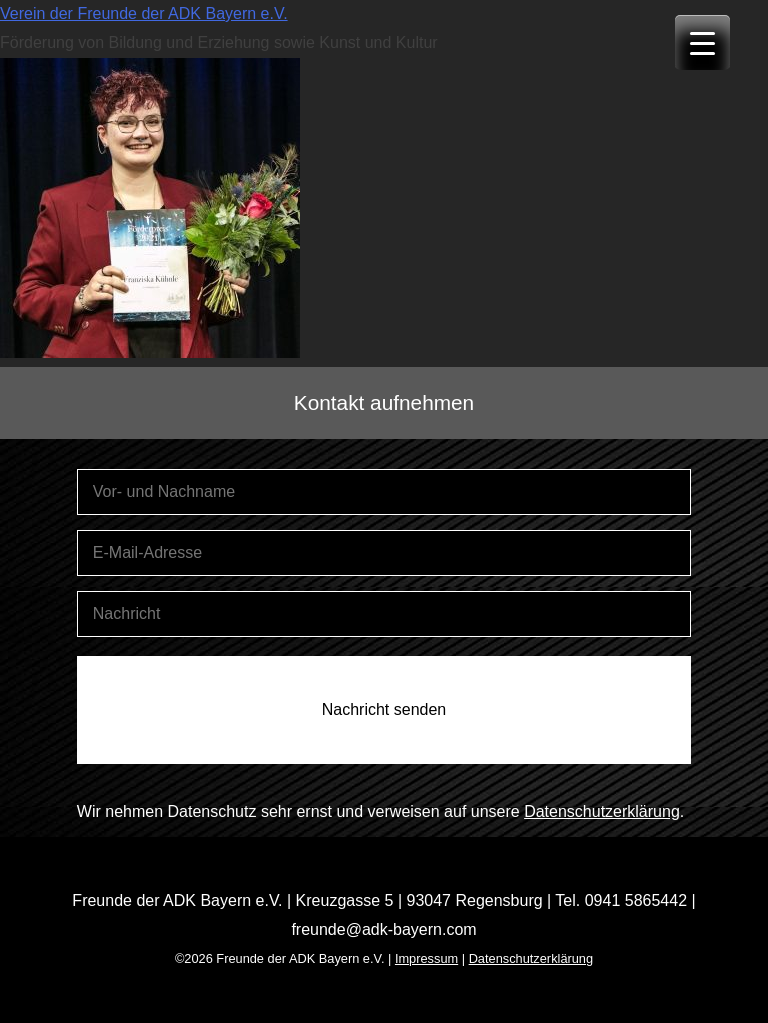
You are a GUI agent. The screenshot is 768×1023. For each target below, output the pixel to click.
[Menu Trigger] (702, 42)
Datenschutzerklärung (602, 811)
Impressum (426, 958)
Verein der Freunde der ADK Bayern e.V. (144, 13)
